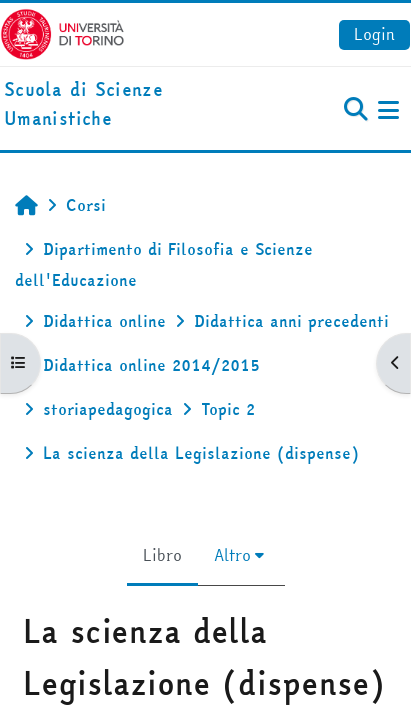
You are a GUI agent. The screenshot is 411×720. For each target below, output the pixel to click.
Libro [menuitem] (162, 555)
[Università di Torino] (62, 32)
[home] (137, 105)
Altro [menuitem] (232, 555)
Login (374, 34)
